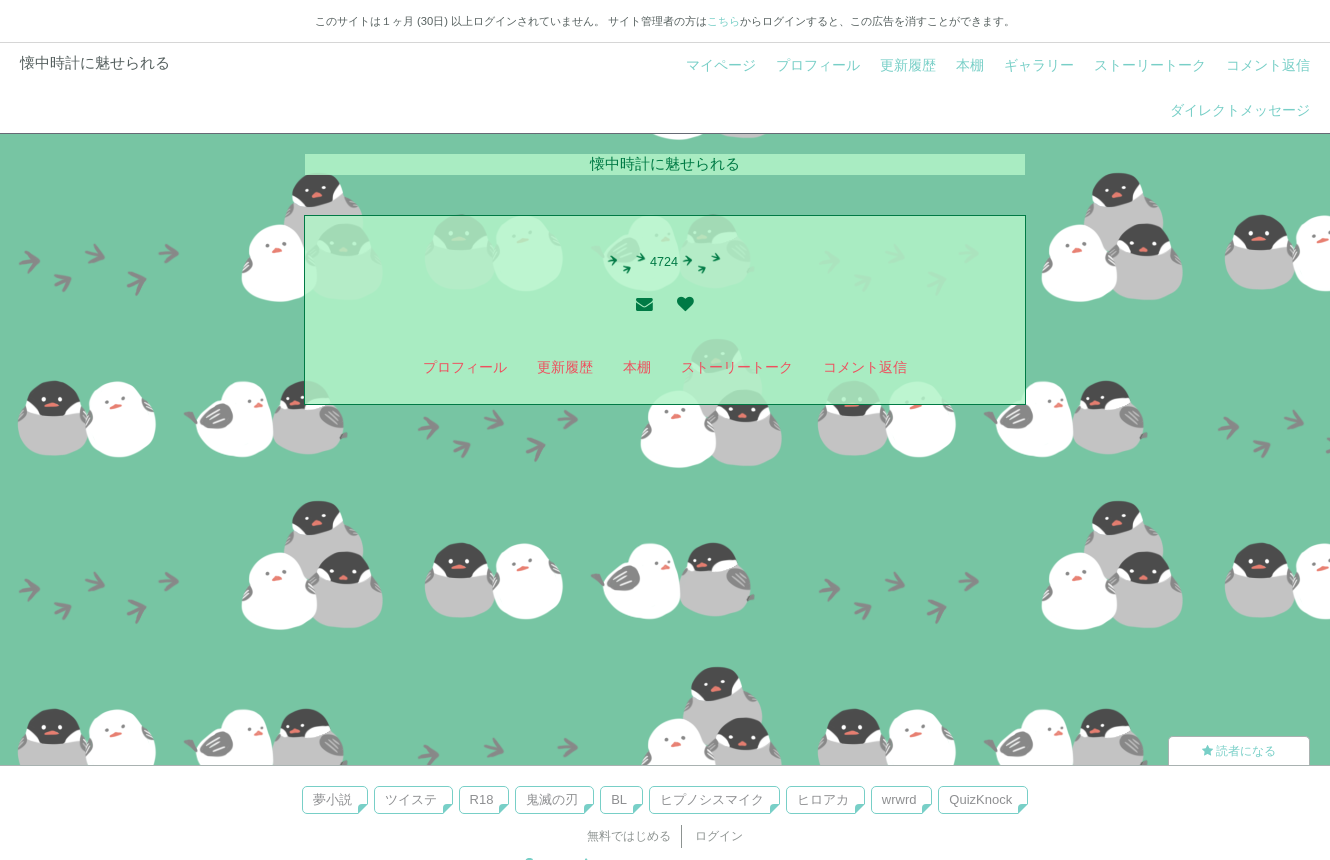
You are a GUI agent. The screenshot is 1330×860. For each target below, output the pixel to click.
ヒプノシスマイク (712, 799)
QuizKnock (980, 799)
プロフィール (818, 65)
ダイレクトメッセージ (1240, 110)
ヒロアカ (823, 799)
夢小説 (332, 799)
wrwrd (899, 799)
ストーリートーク (1150, 65)
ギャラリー (1039, 65)
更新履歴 (908, 65)
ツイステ (411, 799)
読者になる (1239, 751)
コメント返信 (1268, 65)
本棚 (970, 65)
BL (619, 799)
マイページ (721, 65)
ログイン (719, 836)
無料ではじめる (629, 836)
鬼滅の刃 (552, 799)
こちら (723, 21)
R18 (482, 799)
